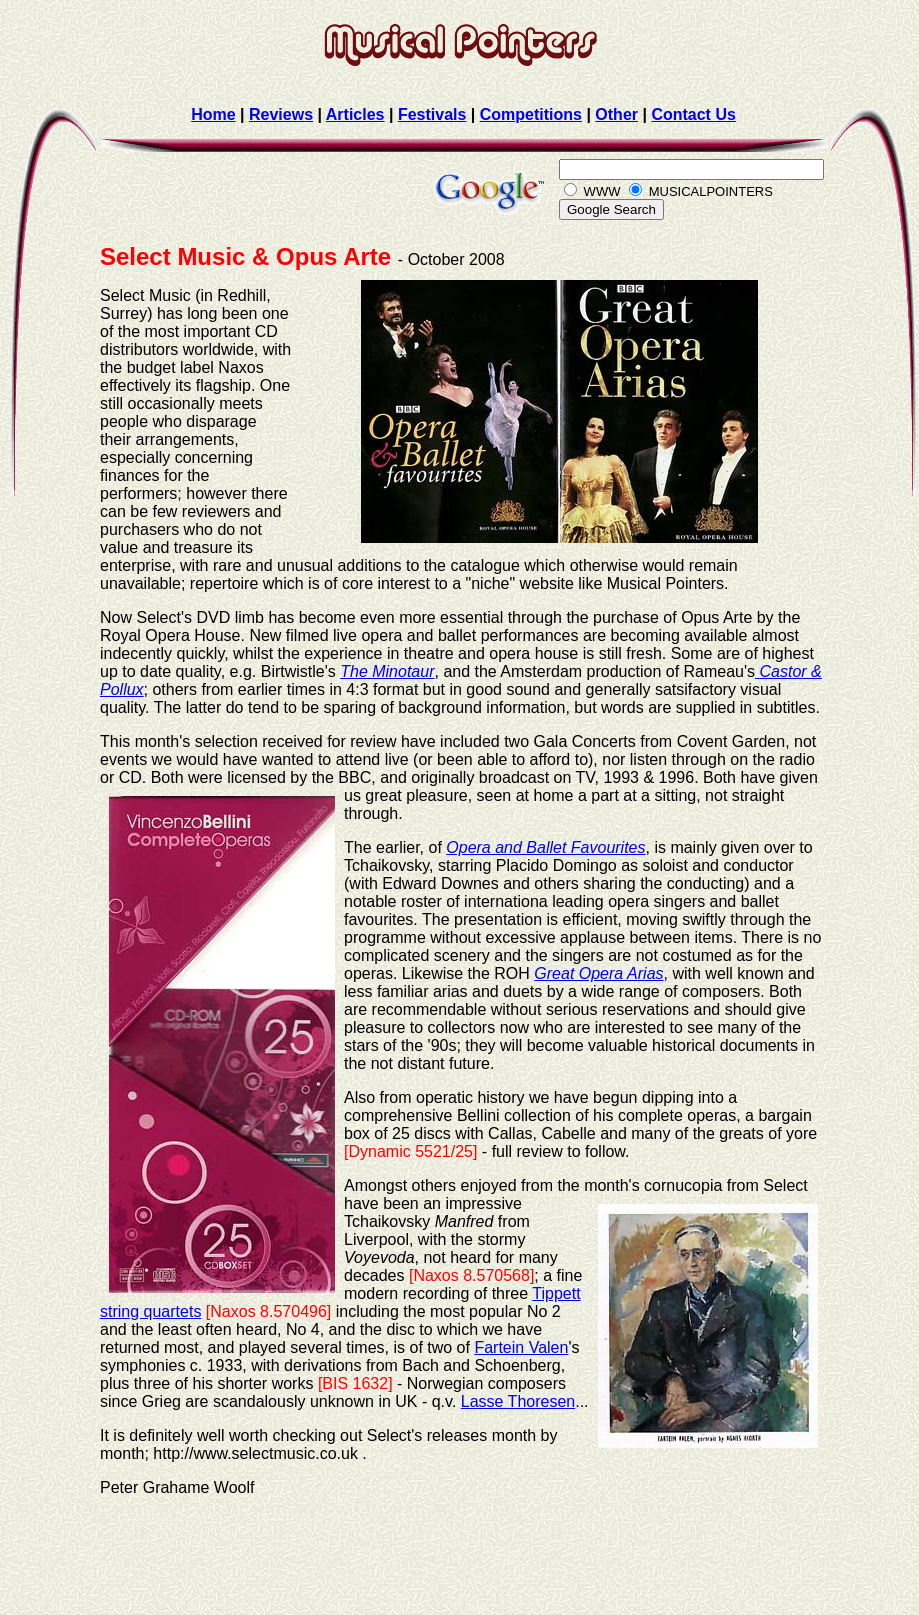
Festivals (432, 114)
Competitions (531, 114)
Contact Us (693, 114)
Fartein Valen (521, 1347)
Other (616, 114)
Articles (355, 114)
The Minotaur (387, 671)
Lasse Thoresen (518, 1401)
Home (213, 114)
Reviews (281, 114)
